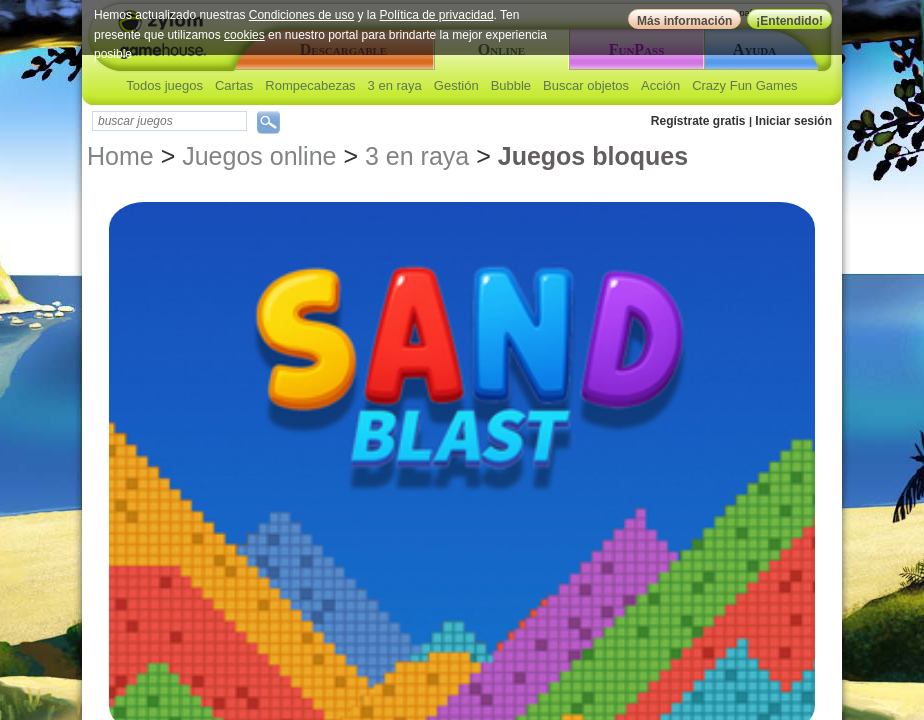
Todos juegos (164, 85)
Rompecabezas (310, 85)
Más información (684, 21)
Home (120, 156)
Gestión (456, 85)
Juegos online (259, 156)
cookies (244, 35)
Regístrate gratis (698, 121)
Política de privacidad (437, 15)
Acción (660, 85)
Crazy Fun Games (744, 85)
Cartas (234, 85)
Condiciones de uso (301, 15)
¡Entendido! (789, 21)
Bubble (511, 85)
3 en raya (395, 85)
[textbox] (169, 121)
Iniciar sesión (793, 121)
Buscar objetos (586, 85)
